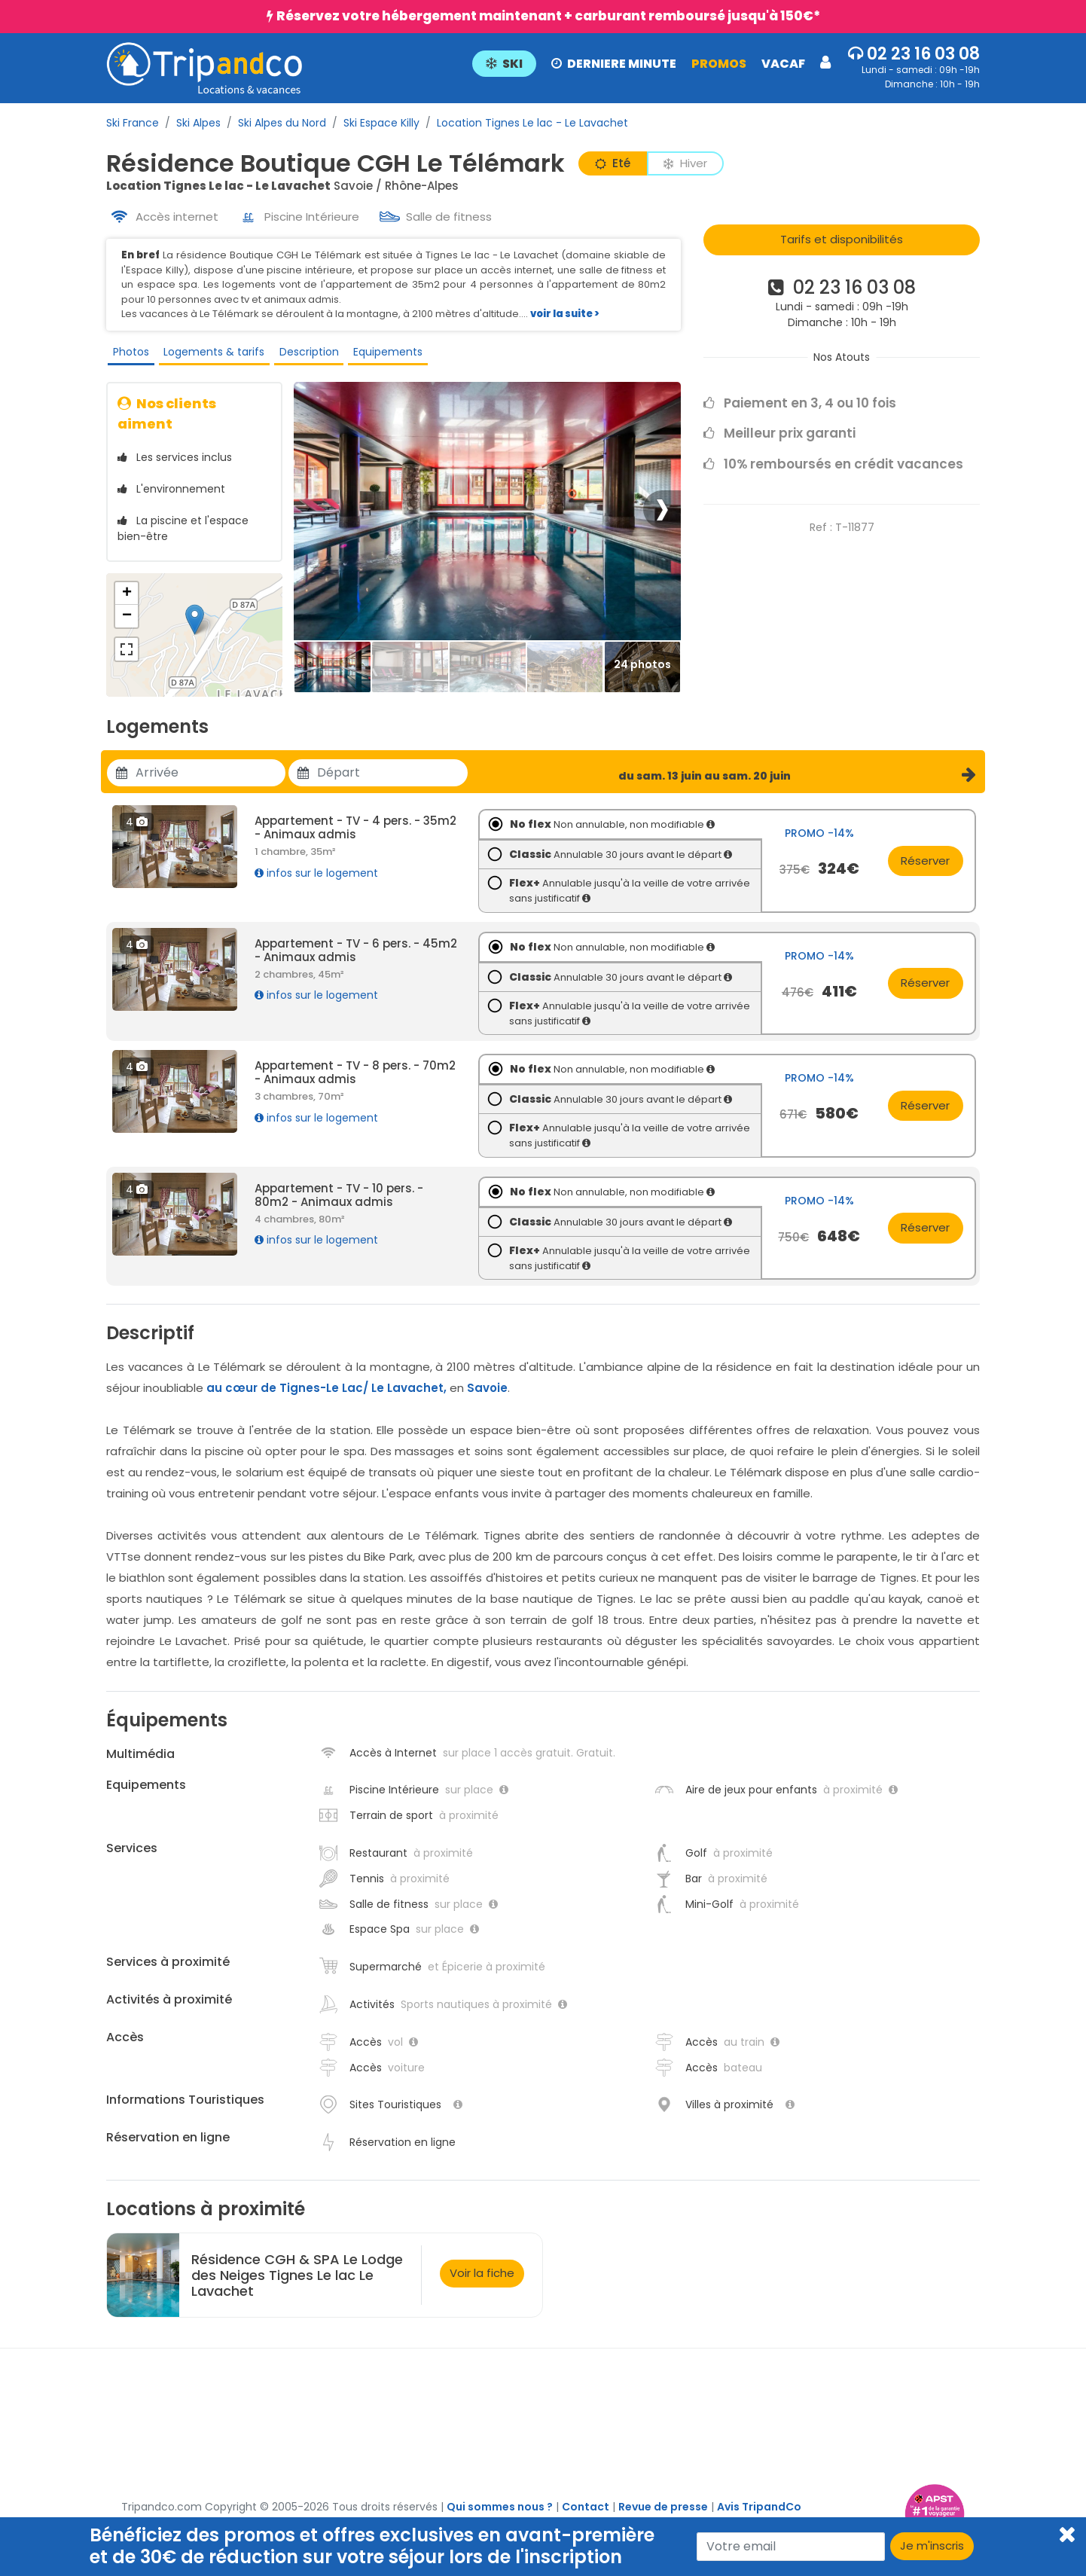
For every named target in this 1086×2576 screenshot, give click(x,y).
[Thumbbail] (332, 678)
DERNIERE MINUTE (613, 63)
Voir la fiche (482, 2283)
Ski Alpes (198, 122)
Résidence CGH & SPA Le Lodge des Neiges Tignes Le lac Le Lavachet (297, 2285)
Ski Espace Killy (381, 122)
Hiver (685, 163)
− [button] (127, 626)
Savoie (487, 1398)
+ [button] (127, 604)
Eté (612, 163)
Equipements (381, 354)
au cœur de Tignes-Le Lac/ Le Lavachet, (326, 1398)
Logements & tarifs (210, 354)
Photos (128, 354)
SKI (504, 63)
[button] (651, 62)
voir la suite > (564, 314)
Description (304, 354)
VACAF (783, 63)
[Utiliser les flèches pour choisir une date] (210, 783)
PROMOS (718, 63)
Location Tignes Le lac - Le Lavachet (532, 122)
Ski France (132, 122)
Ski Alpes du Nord (282, 122)
